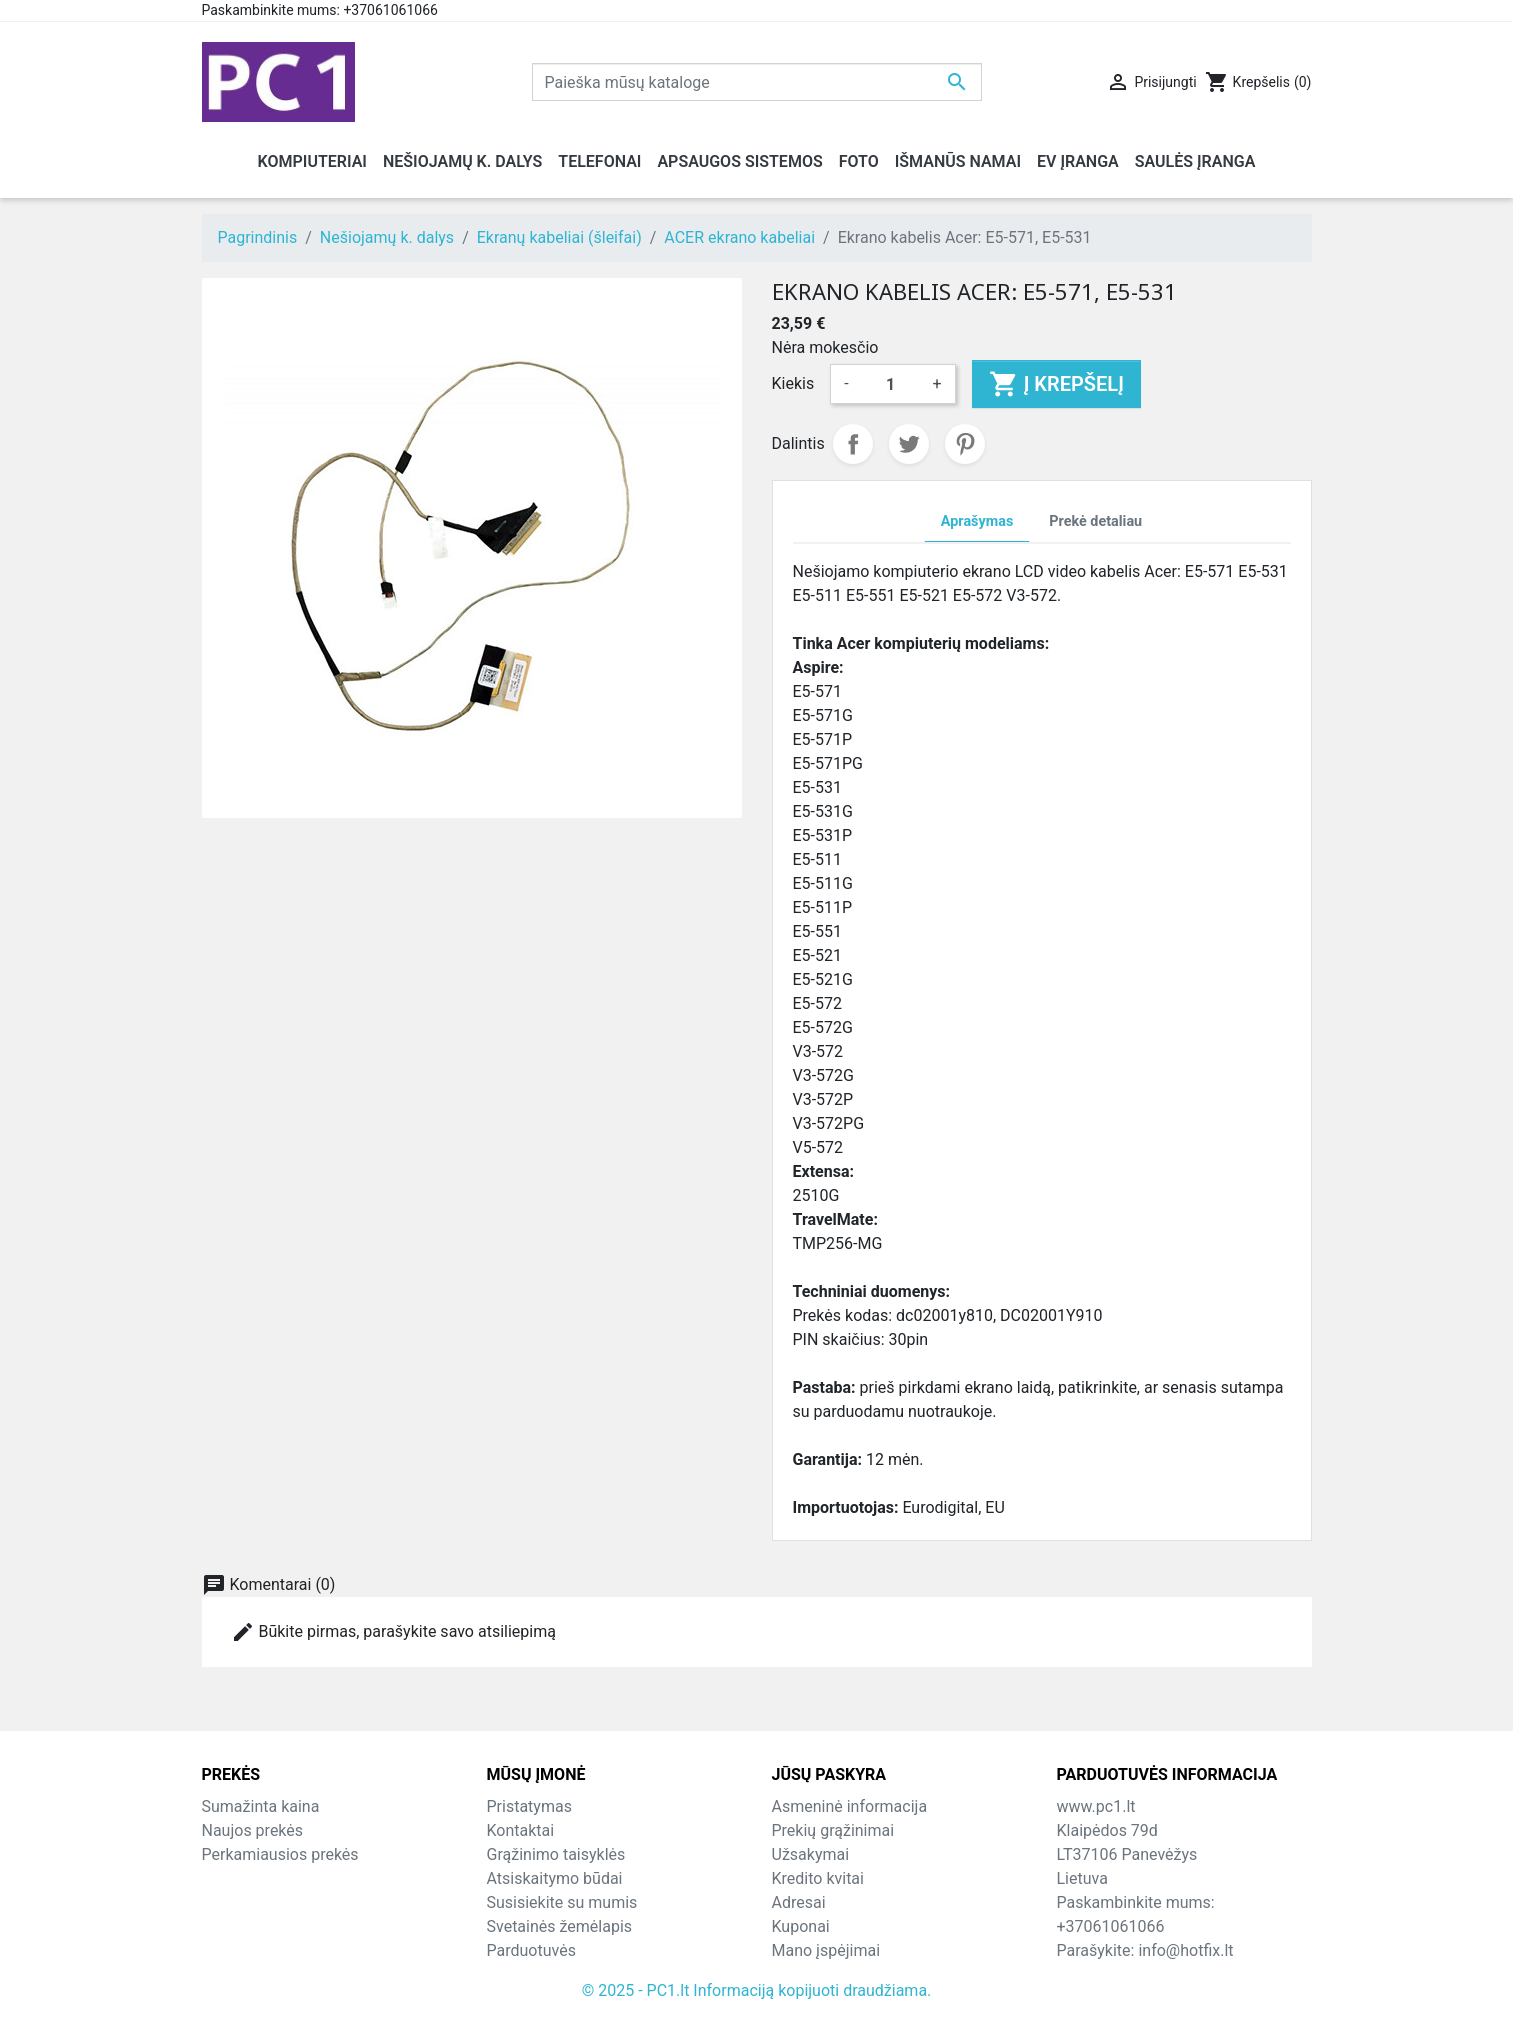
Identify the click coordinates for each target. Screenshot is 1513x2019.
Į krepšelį (1056, 384)
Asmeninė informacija (850, 1806)
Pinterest (965, 444)
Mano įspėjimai (826, 1950)
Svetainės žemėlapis (560, 1926)
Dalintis (853, 444)
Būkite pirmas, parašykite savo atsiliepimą (393, 1632)
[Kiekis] (891, 384)
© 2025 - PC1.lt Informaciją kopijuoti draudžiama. (757, 1990)
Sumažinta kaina (261, 1806)
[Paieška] (757, 82)
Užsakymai (811, 1854)
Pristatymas (529, 1806)
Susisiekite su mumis (562, 1902)
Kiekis (793, 383)
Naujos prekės (253, 1830)
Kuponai (801, 1926)
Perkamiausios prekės (280, 1854)
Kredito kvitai (818, 1878)
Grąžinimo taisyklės (556, 1854)
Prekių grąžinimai (833, 1830)
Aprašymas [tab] (977, 521)
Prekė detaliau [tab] (1095, 521)
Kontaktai (521, 1830)
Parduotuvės (531, 1950)
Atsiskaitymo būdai (555, 1878)
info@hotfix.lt (1185, 1950)
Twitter (909, 444)
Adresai (799, 1902)
